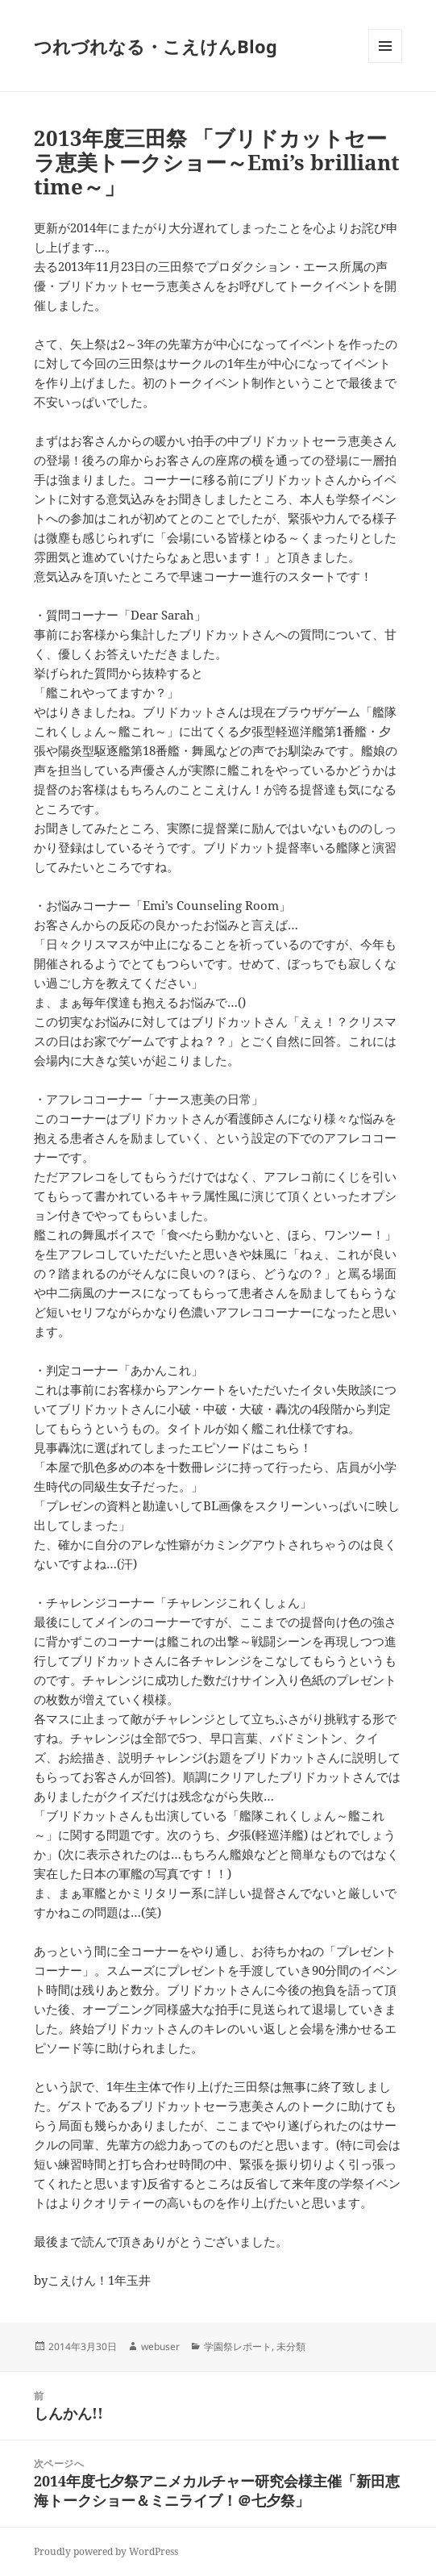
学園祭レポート (238, 2346)
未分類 (290, 2346)
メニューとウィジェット (385, 62)
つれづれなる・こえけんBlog (155, 46)
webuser (160, 2346)
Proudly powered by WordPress (106, 2551)
